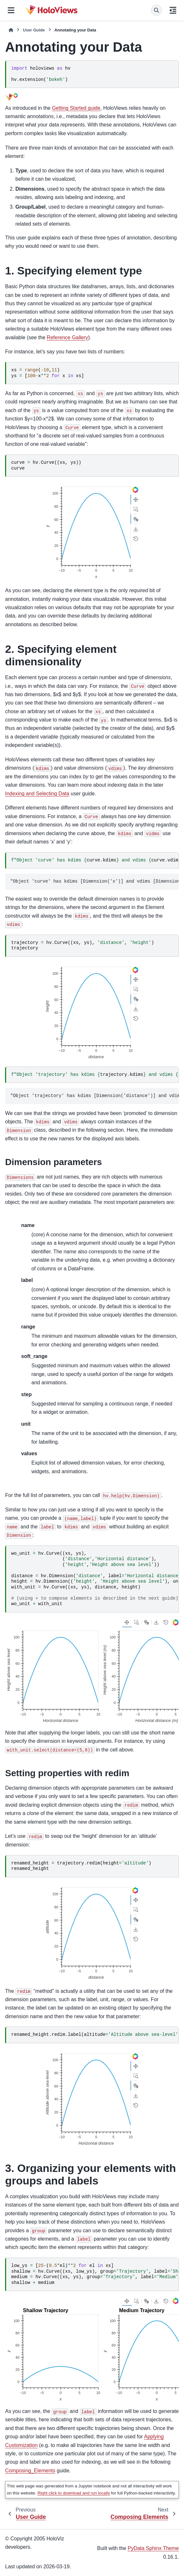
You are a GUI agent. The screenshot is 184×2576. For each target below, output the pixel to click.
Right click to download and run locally (74, 2493)
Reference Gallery (67, 337)
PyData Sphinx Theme (153, 2548)
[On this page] (173, 10)
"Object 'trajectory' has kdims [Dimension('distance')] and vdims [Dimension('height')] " (94, 1095)
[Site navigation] (11, 10)
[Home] (11, 30)
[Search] (156, 10)
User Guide (34, 30)
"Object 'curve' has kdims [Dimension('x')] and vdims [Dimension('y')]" (94, 881)
